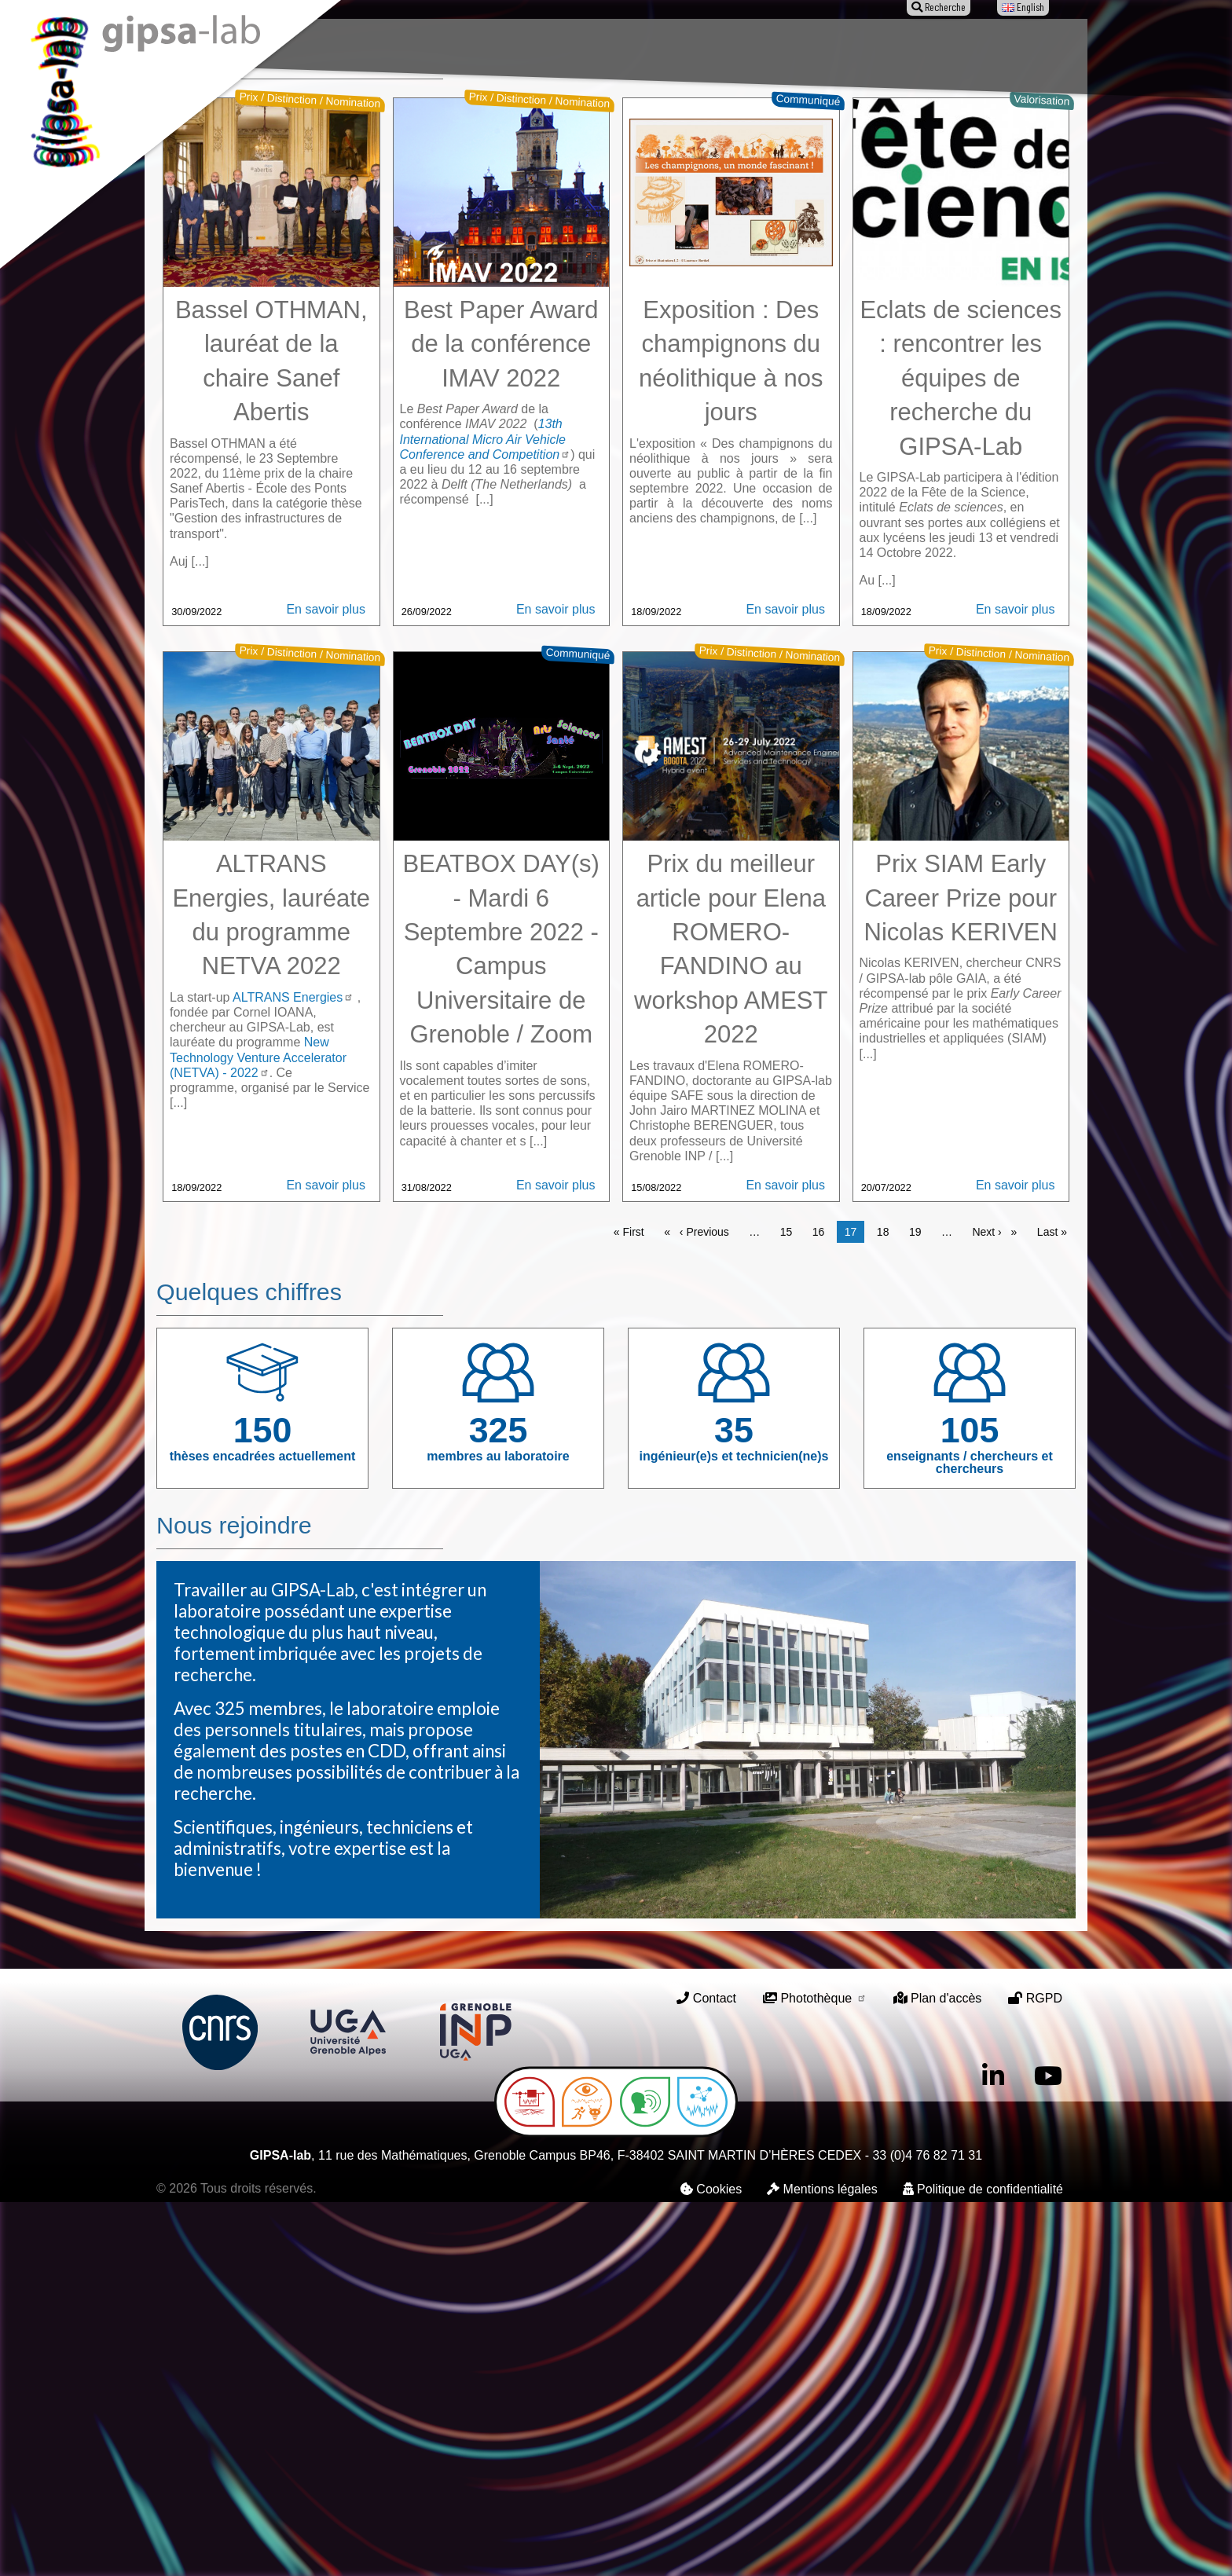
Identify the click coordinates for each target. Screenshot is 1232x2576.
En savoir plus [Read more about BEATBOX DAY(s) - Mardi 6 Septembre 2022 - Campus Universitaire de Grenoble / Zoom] (556, 1559)
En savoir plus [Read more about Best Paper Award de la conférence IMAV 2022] (556, 983)
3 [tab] (639, 372)
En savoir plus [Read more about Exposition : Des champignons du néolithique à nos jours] (785, 983)
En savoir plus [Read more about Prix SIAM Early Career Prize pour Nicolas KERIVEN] (1015, 1559)
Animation (643, 45)
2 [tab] (616, 372)
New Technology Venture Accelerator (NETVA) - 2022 (258, 1431)
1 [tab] (592, 372)
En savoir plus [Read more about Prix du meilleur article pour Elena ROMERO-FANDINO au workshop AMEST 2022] (785, 1559)
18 (887, 1604)
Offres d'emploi (742, 45)
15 (790, 1604)
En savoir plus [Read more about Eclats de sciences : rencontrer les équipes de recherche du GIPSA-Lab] (1015, 983)
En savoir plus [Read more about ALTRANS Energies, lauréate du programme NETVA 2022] (325, 1559)
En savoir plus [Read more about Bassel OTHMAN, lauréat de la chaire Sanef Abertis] (325, 983)
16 (822, 1604)
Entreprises (845, 45)
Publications (552, 45)
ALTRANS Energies (293, 1371)
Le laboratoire (363, 45)
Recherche (460, 45)
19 (919, 1604)
